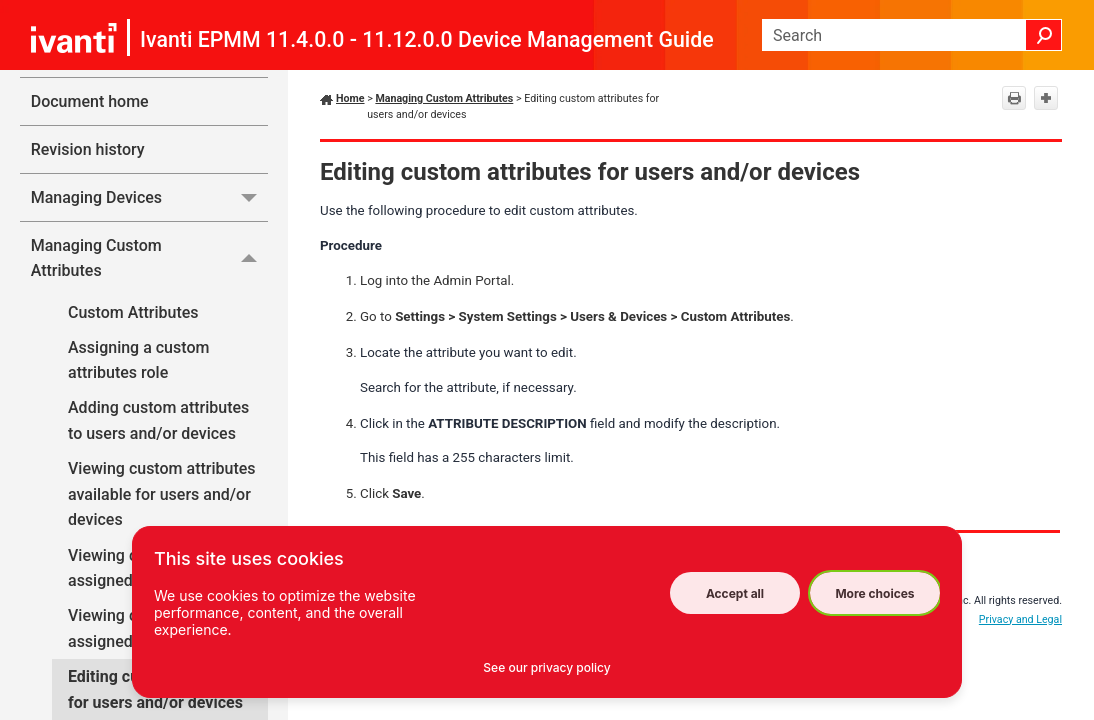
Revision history (88, 149)
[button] (1044, 35)
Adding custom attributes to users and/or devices (158, 420)
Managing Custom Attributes (149, 258)
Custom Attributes (133, 312)
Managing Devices (149, 197)
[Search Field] (912, 35)
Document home (90, 101)
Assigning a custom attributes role (138, 360)
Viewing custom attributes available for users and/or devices (162, 494)
